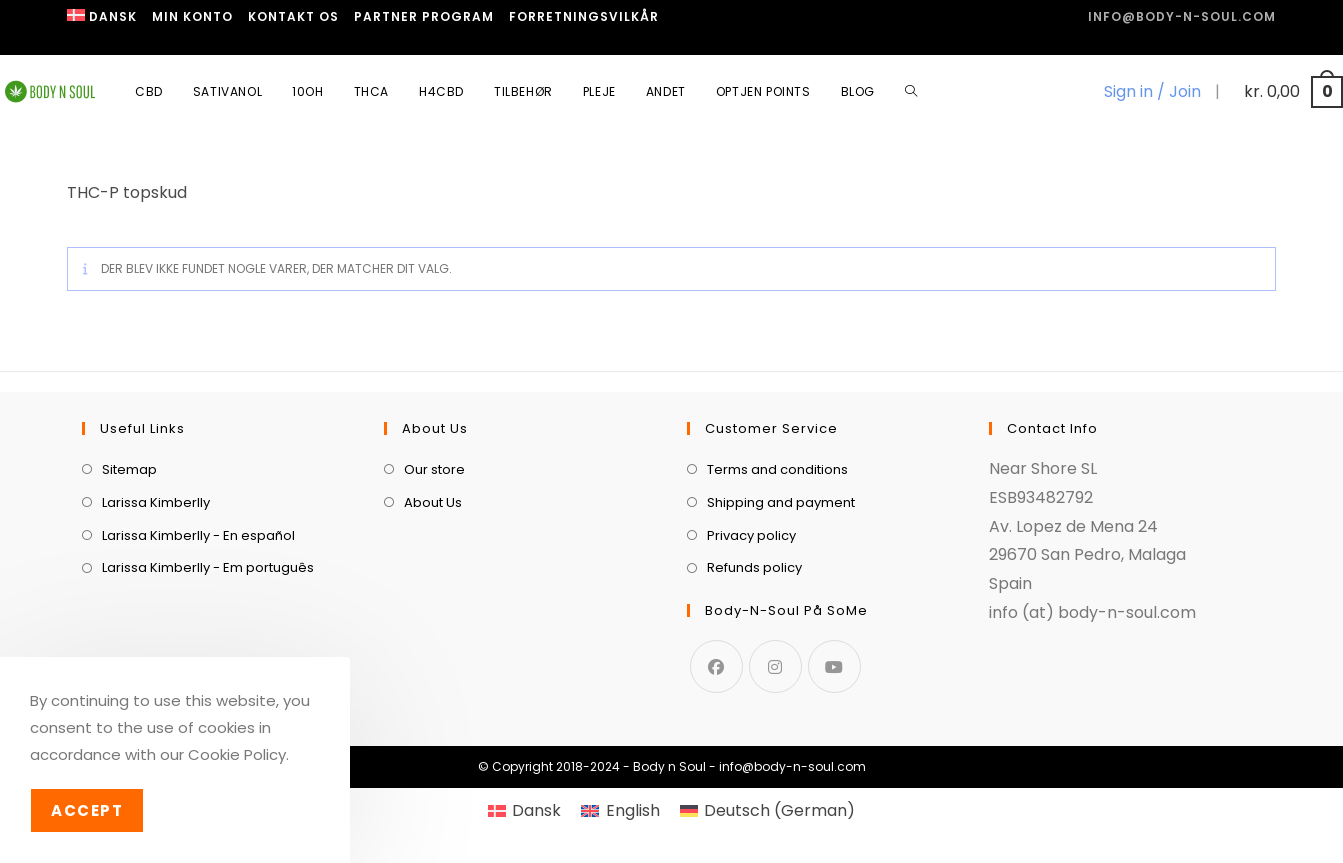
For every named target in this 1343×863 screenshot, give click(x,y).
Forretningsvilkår (584, 16)
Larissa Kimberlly (156, 502)
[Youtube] (834, 666)
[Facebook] (716, 666)
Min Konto (192, 16)
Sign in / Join (1152, 91)
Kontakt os (293, 16)
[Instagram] (775, 666)
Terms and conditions (777, 469)
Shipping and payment (781, 502)
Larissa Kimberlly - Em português (208, 567)
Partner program (424, 16)
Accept (87, 810)
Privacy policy (751, 535)
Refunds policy (754, 567)
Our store (434, 469)
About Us (433, 502)
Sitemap (129, 469)
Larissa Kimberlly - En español (198, 535)
